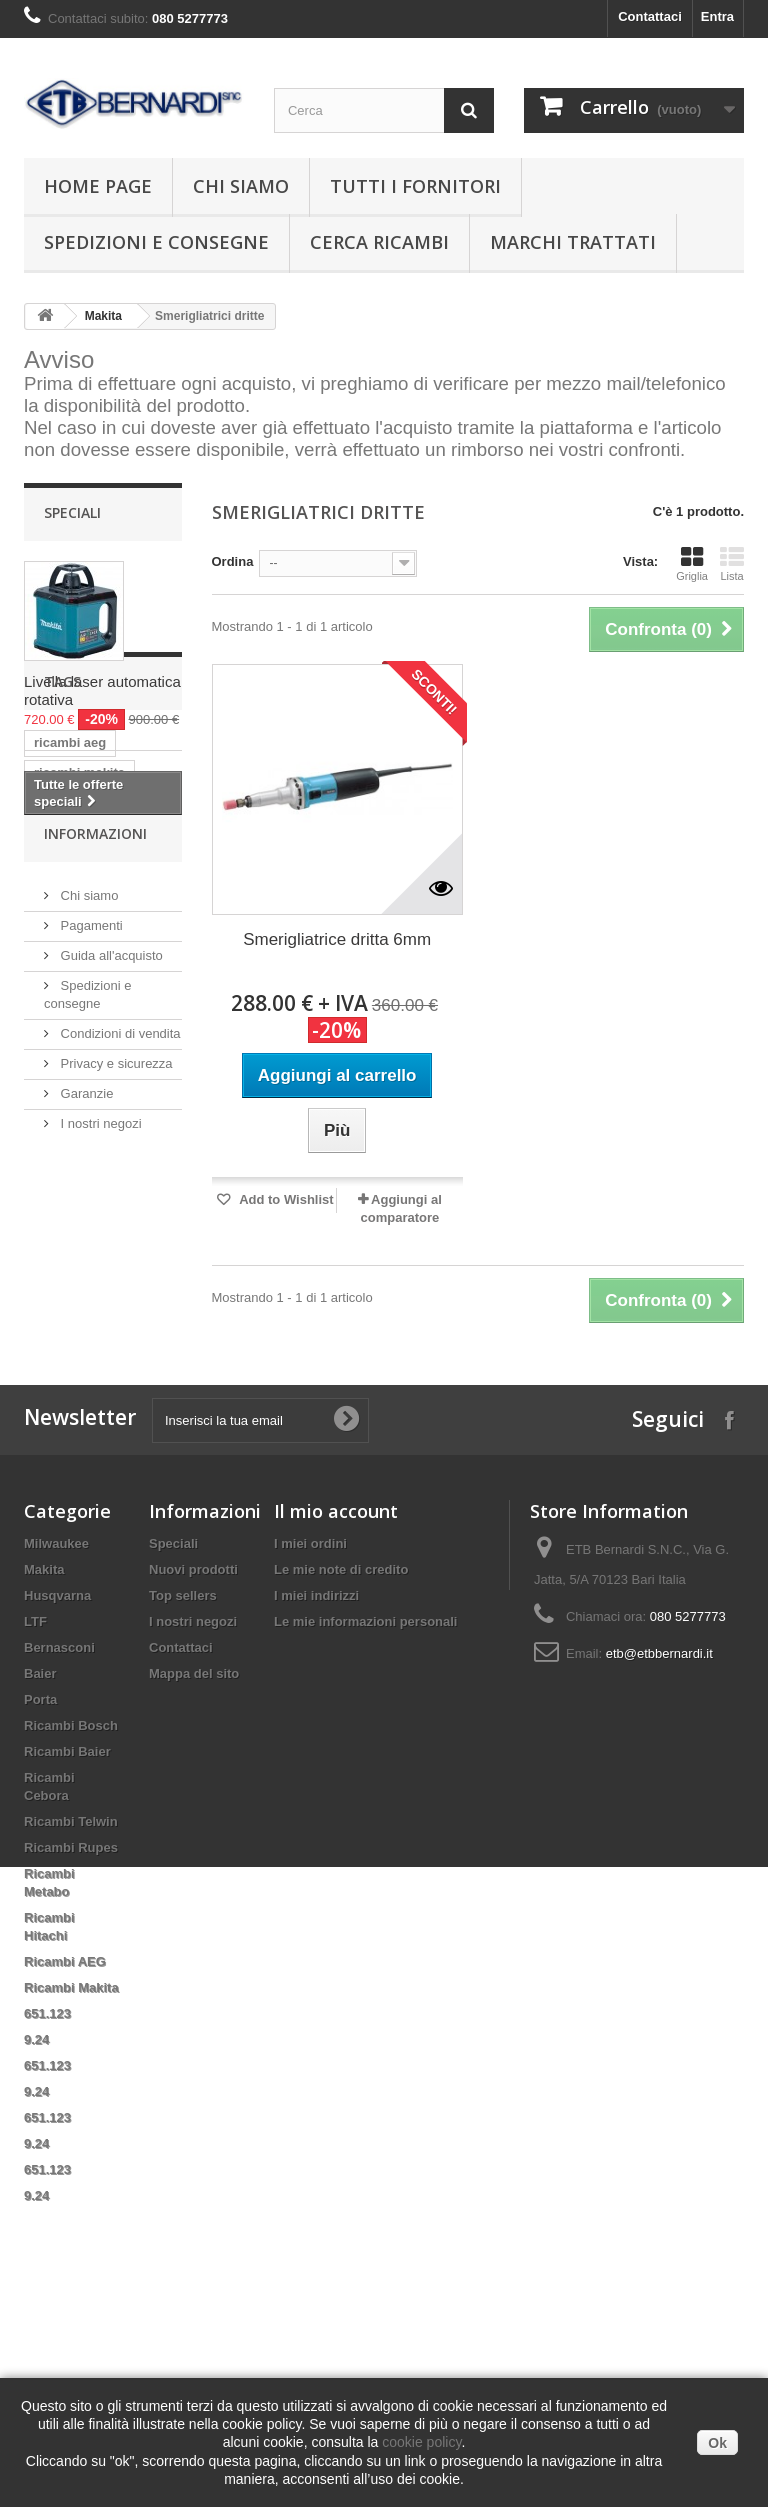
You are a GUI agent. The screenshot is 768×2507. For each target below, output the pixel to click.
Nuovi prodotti (193, 1754)
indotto (56, 1085)
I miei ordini (310, 1728)
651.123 (47, 2198)
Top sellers (183, 1780)
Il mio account (336, 1696)
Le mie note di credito (341, 1754)
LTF (35, 1806)
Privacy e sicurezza (115, 1414)
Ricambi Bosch (71, 1910)
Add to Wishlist (285, 1199)
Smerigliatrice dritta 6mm (337, 939)
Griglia (692, 564)
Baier (40, 1858)
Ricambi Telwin (71, 2006)
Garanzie (85, 1444)
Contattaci (650, 16)
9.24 (36, 2224)
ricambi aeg (70, 935)
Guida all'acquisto (110, 1306)
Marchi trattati (573, 242)
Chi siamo (241, 186)
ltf (105, 1025)
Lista (732, 564)
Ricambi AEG (65, 2146)
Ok (717, 2443)
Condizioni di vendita (119, 1384)
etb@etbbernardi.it (659, 1838)
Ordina (233, 561)
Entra (717, 16)
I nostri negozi (99, 1474)
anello (53, 1115)
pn (109, 1085)
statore (116, 1115)
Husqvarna (57, 1780)
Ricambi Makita (71, 2172)
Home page (98, 186)
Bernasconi (59, 1832)
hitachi (55, 1025)
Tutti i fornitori (415, 186)
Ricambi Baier (67, 1936)
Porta (40, 1884)
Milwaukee (56, 1728)
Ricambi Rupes (71, 2032)
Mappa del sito (194, 1858)
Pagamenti (90, 1276)
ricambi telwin (77, 1055)
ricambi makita (79, 965)
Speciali (72, 512)
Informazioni (95, 1192)
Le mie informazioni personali (365, 1806)
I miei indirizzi (316, 1780)
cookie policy (421, 2442)
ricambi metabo (82, 995)
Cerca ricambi (379, 242)
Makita (103, 316)
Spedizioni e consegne (156, 242)
